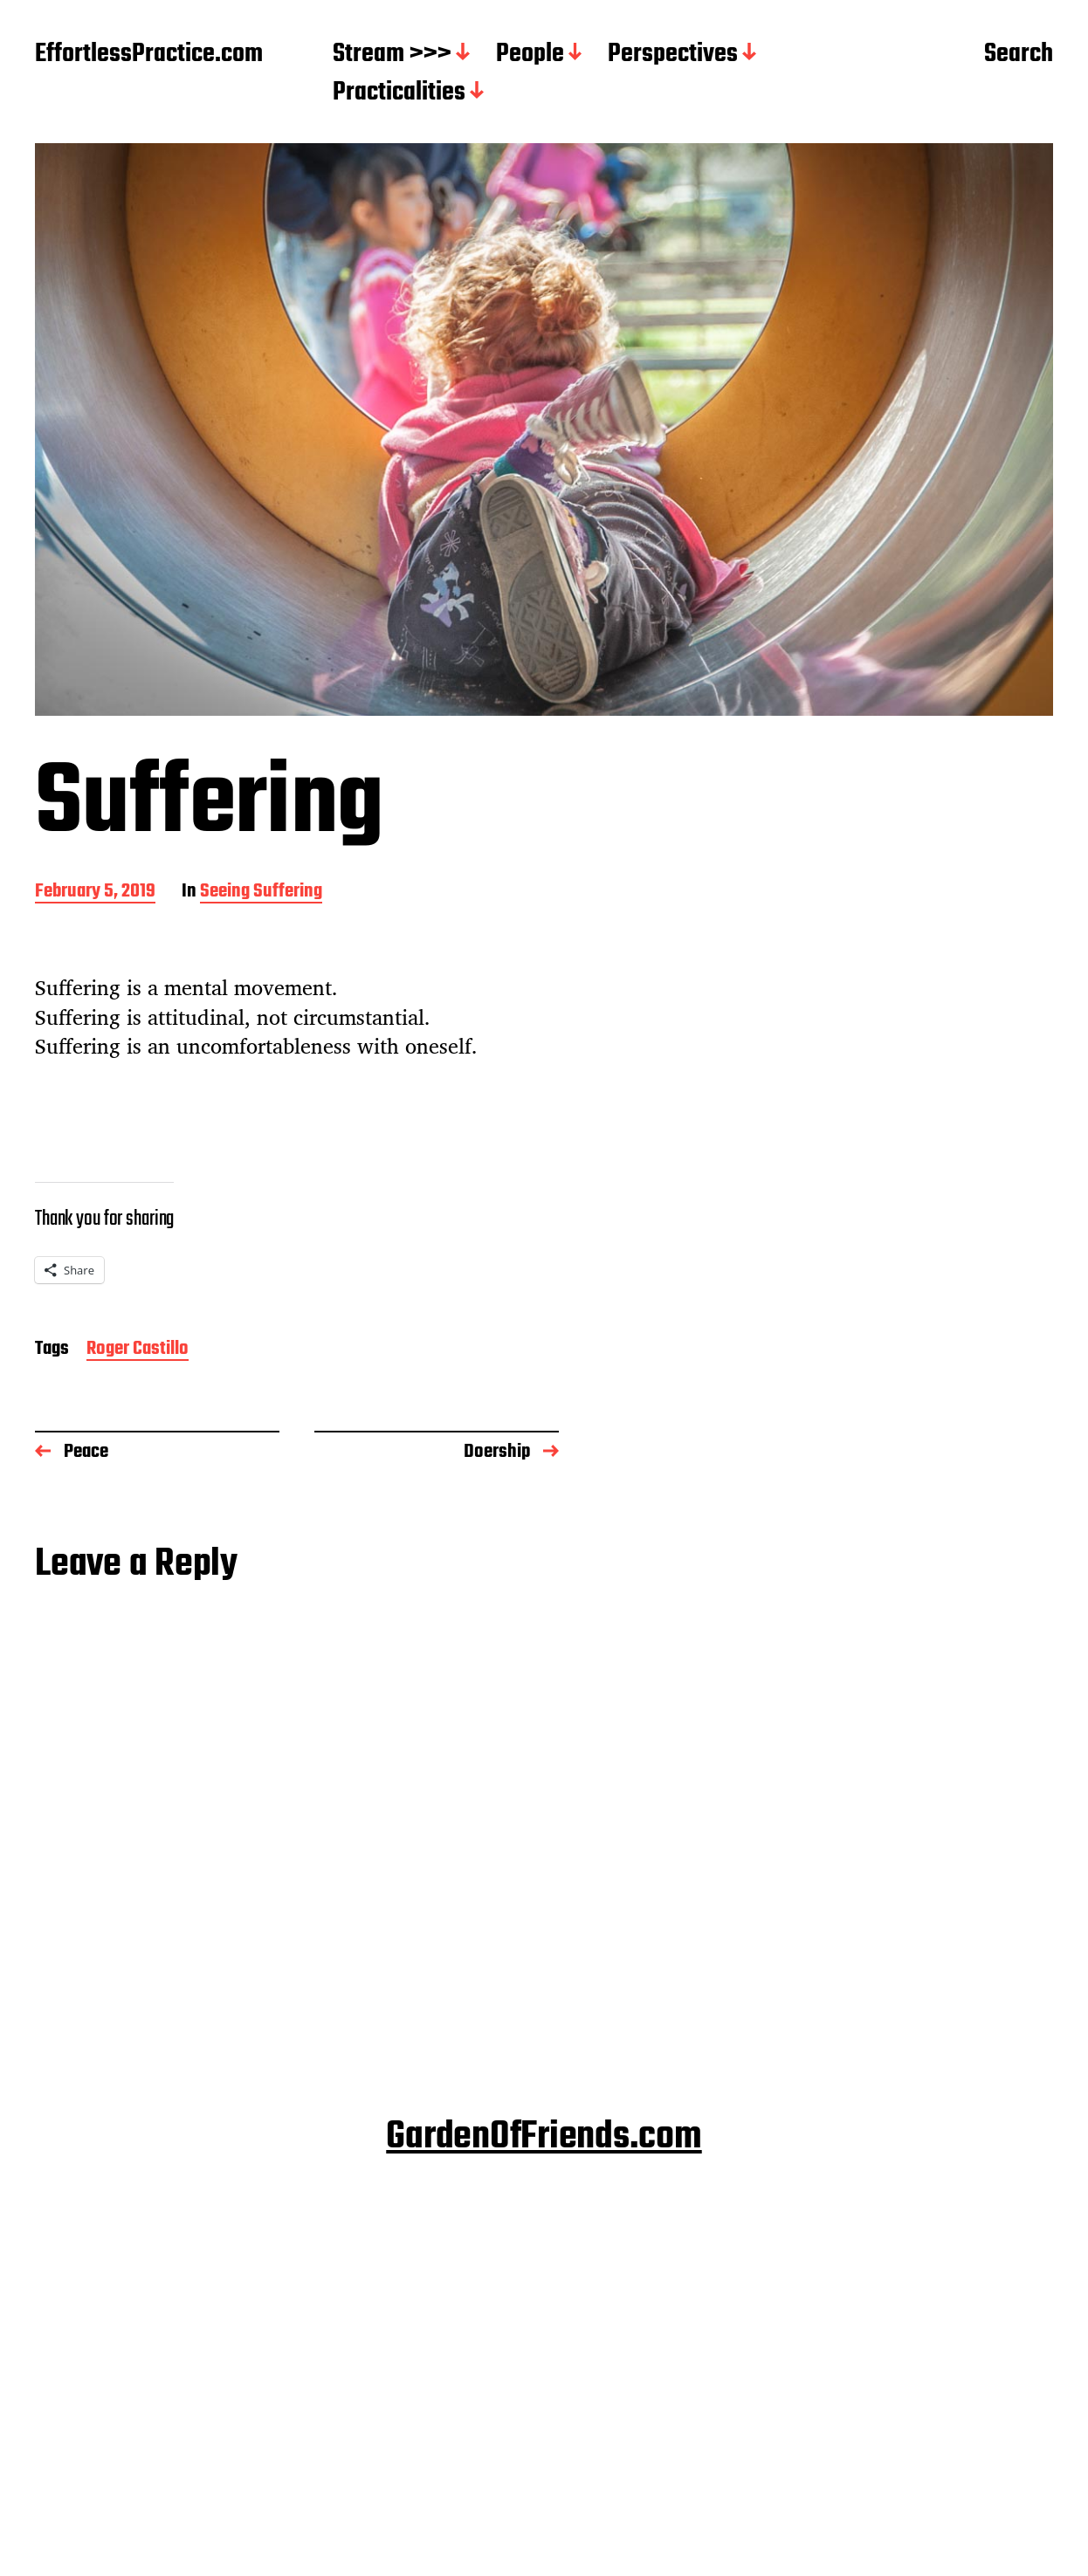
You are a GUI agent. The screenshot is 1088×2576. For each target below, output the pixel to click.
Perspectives (673, 55)
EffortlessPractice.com (149, 55)
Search (1018, 55)
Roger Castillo (137, 1350)
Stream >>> (392, 55)
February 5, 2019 (95, 892)
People (530, 55)
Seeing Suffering (261, 892)
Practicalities (399, 93)
